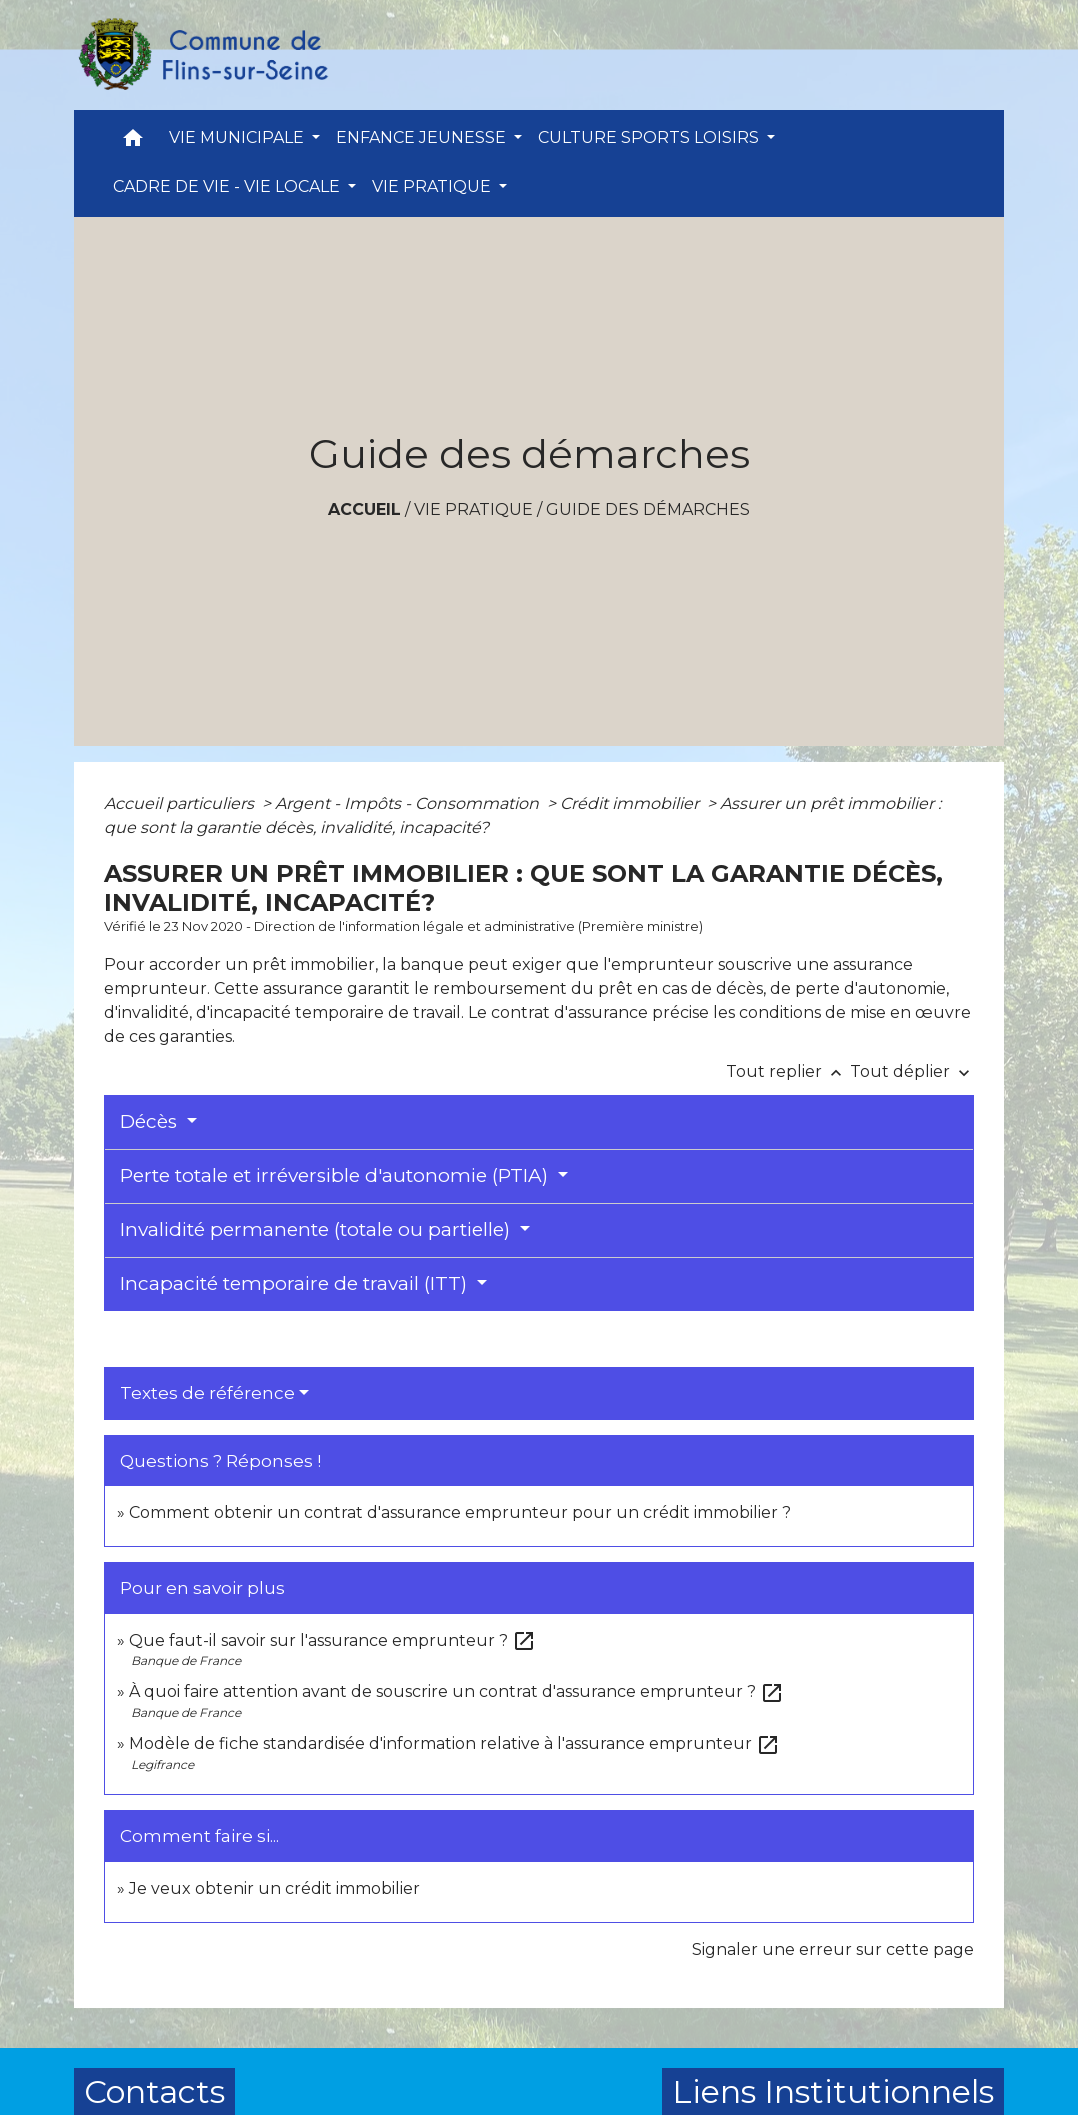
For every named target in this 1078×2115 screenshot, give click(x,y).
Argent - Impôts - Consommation (409, 803)
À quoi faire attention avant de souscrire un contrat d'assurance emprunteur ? (456, 1691)
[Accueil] (202, 55)
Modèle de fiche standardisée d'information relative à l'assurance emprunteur (454, 1743)
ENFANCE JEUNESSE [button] (423, 137)
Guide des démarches (648, 509)
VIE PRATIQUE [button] (433, 186)
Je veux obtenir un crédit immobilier (274, 1888)
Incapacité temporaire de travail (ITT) (296, 1283)
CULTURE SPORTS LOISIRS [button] (650, 137)
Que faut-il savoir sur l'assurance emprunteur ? (332, 1640)
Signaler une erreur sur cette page (833, 1949)
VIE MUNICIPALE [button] (238, 137)
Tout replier (788, 1071)
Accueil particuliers (181, 803)
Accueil (364, 509)
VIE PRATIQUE (473, 509)
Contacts (154, 2091)
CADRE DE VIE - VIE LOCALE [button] (228, 186)
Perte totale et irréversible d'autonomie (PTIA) (336, 1175)
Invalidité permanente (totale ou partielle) (317, 1229)
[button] (133, 142)
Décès (151, 1121)
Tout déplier (912, 1071)
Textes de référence (207, 1393)
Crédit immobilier (631, 803)
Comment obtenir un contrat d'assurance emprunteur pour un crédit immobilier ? (460, 1512)
